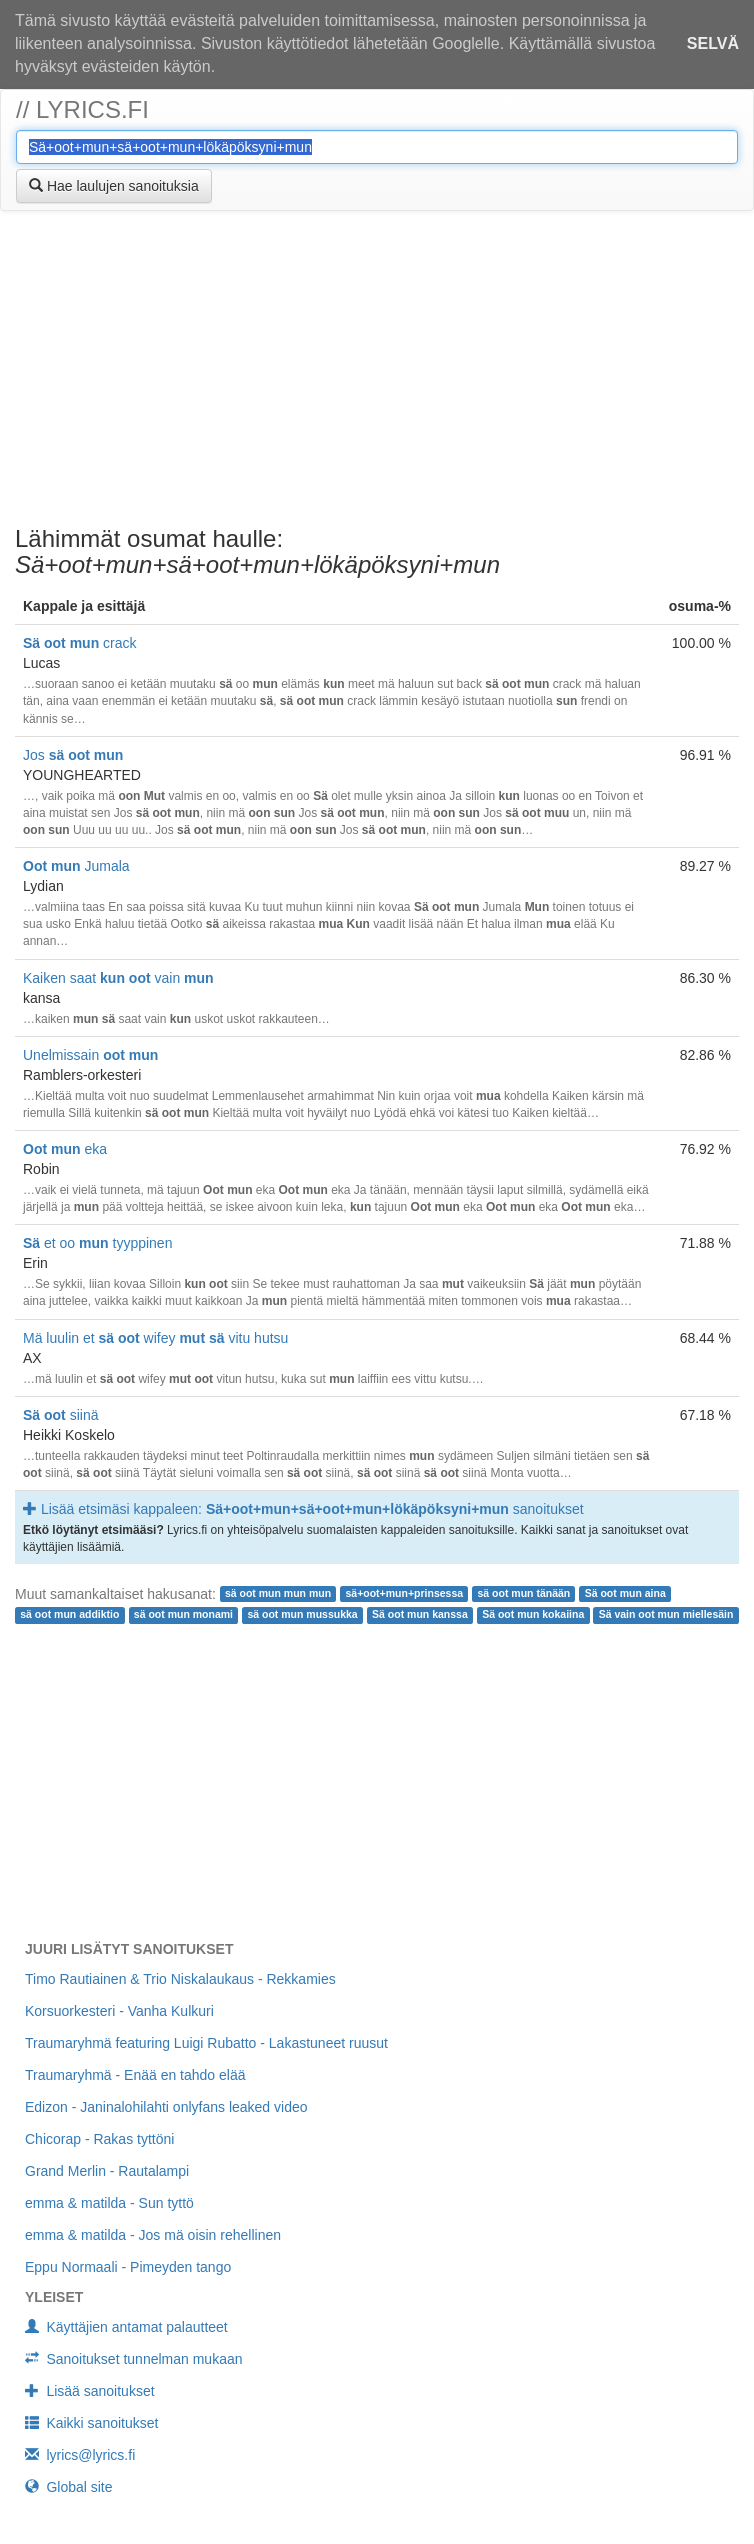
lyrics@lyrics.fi (80, 2455)
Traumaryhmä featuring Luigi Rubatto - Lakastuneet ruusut (206, 2043)
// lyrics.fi (82, 109)
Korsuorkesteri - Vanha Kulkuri (119, 2011)
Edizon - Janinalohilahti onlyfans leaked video (166, 2107)
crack (80, 643)
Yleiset (54, 2297)
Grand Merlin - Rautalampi (107, 2171)
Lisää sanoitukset (90, 2391)
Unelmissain (90, 1055)
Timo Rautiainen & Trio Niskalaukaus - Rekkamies (180, 1979)
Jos (73, 755)
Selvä (713, 43)
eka (65, 1149)
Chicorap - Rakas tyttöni (99, 2139)
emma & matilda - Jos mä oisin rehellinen (153, 2235)
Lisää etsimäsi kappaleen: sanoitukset (303, 1509)
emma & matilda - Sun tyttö (109, 2203)
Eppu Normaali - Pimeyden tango (128, 2267)
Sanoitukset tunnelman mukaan (134, 2359)
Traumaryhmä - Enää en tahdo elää (135, 2075)
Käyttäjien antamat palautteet (126, 2327)
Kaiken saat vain (118, 978)
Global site (69, 2487)
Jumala (76, 866)
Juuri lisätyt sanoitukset (129, 1949)
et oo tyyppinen (97, 1243)
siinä (60, 1415)
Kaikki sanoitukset (91, 2423)
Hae (114, 186)
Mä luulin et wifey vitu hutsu (155, 1338)
